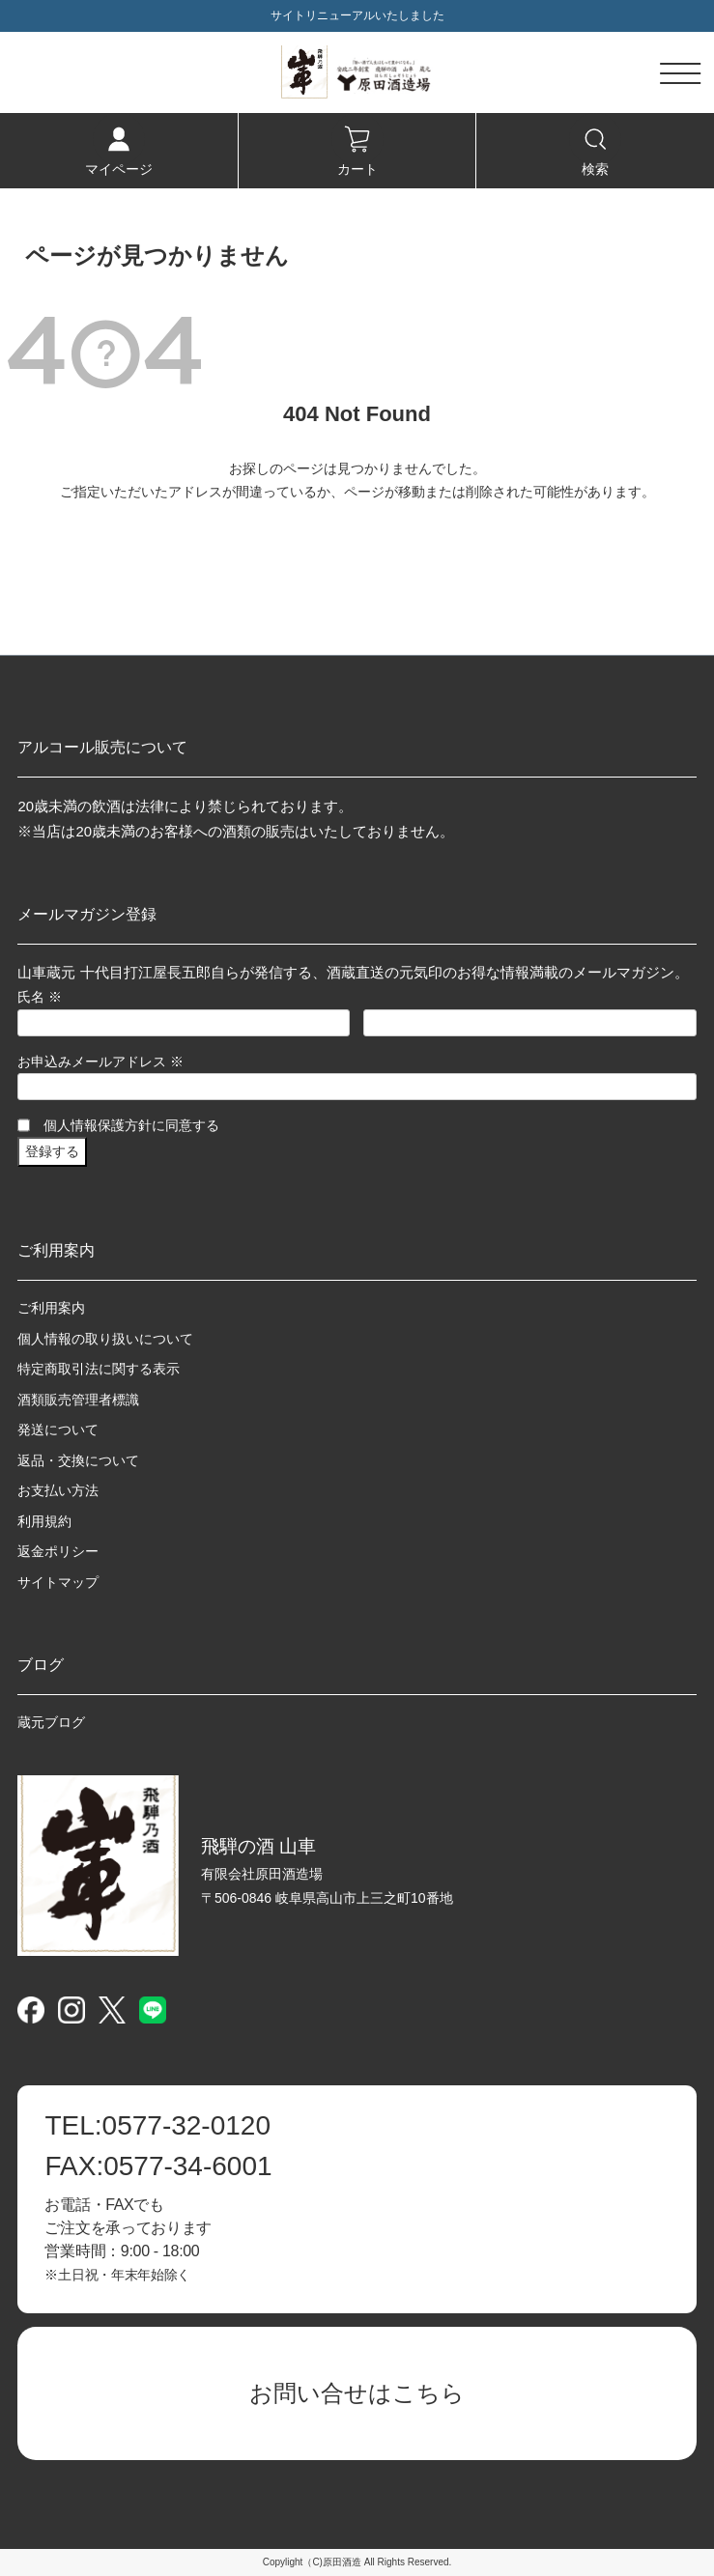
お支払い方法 (58, 1490)
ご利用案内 (51, 1308)
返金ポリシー (58, 1551)
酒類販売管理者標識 (78, 1399)
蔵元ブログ (51, 1722)
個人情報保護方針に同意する (131, 1125)
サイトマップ (58, 1582)
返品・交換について (78, 1460)
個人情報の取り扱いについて (105, 1338)
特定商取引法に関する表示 (98, 1368)
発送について (58, 1429)
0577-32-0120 (157, 2125)
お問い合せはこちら (357, 2393)
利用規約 (44, 1521)
